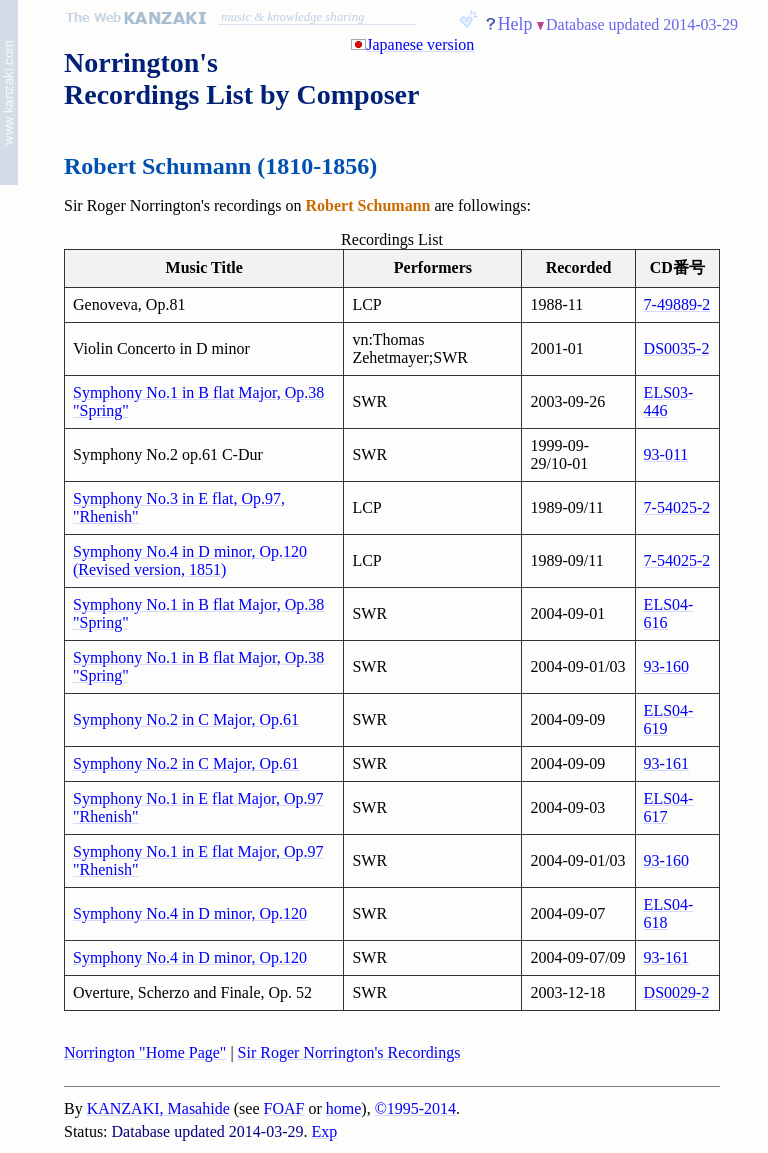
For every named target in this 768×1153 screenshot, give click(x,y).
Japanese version (420, 44)
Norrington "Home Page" (145, 1052)
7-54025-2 (677, 507)
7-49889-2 (677, 304)
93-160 (666, 666)
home (344, 1108)
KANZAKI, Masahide (158, 1108)
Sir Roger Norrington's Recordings (349, 1052)
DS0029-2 (677, 992)
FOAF (284, 1108)
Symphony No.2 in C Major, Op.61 (186, 719)
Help (515, 24)
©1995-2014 (415, 1108)
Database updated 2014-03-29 (642, 24)
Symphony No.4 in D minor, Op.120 (190, 913)
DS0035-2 (677, 348)
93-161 (666, 763)
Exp (325, 1131)
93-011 (666, 454)
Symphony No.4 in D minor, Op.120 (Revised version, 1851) (190, 560)
